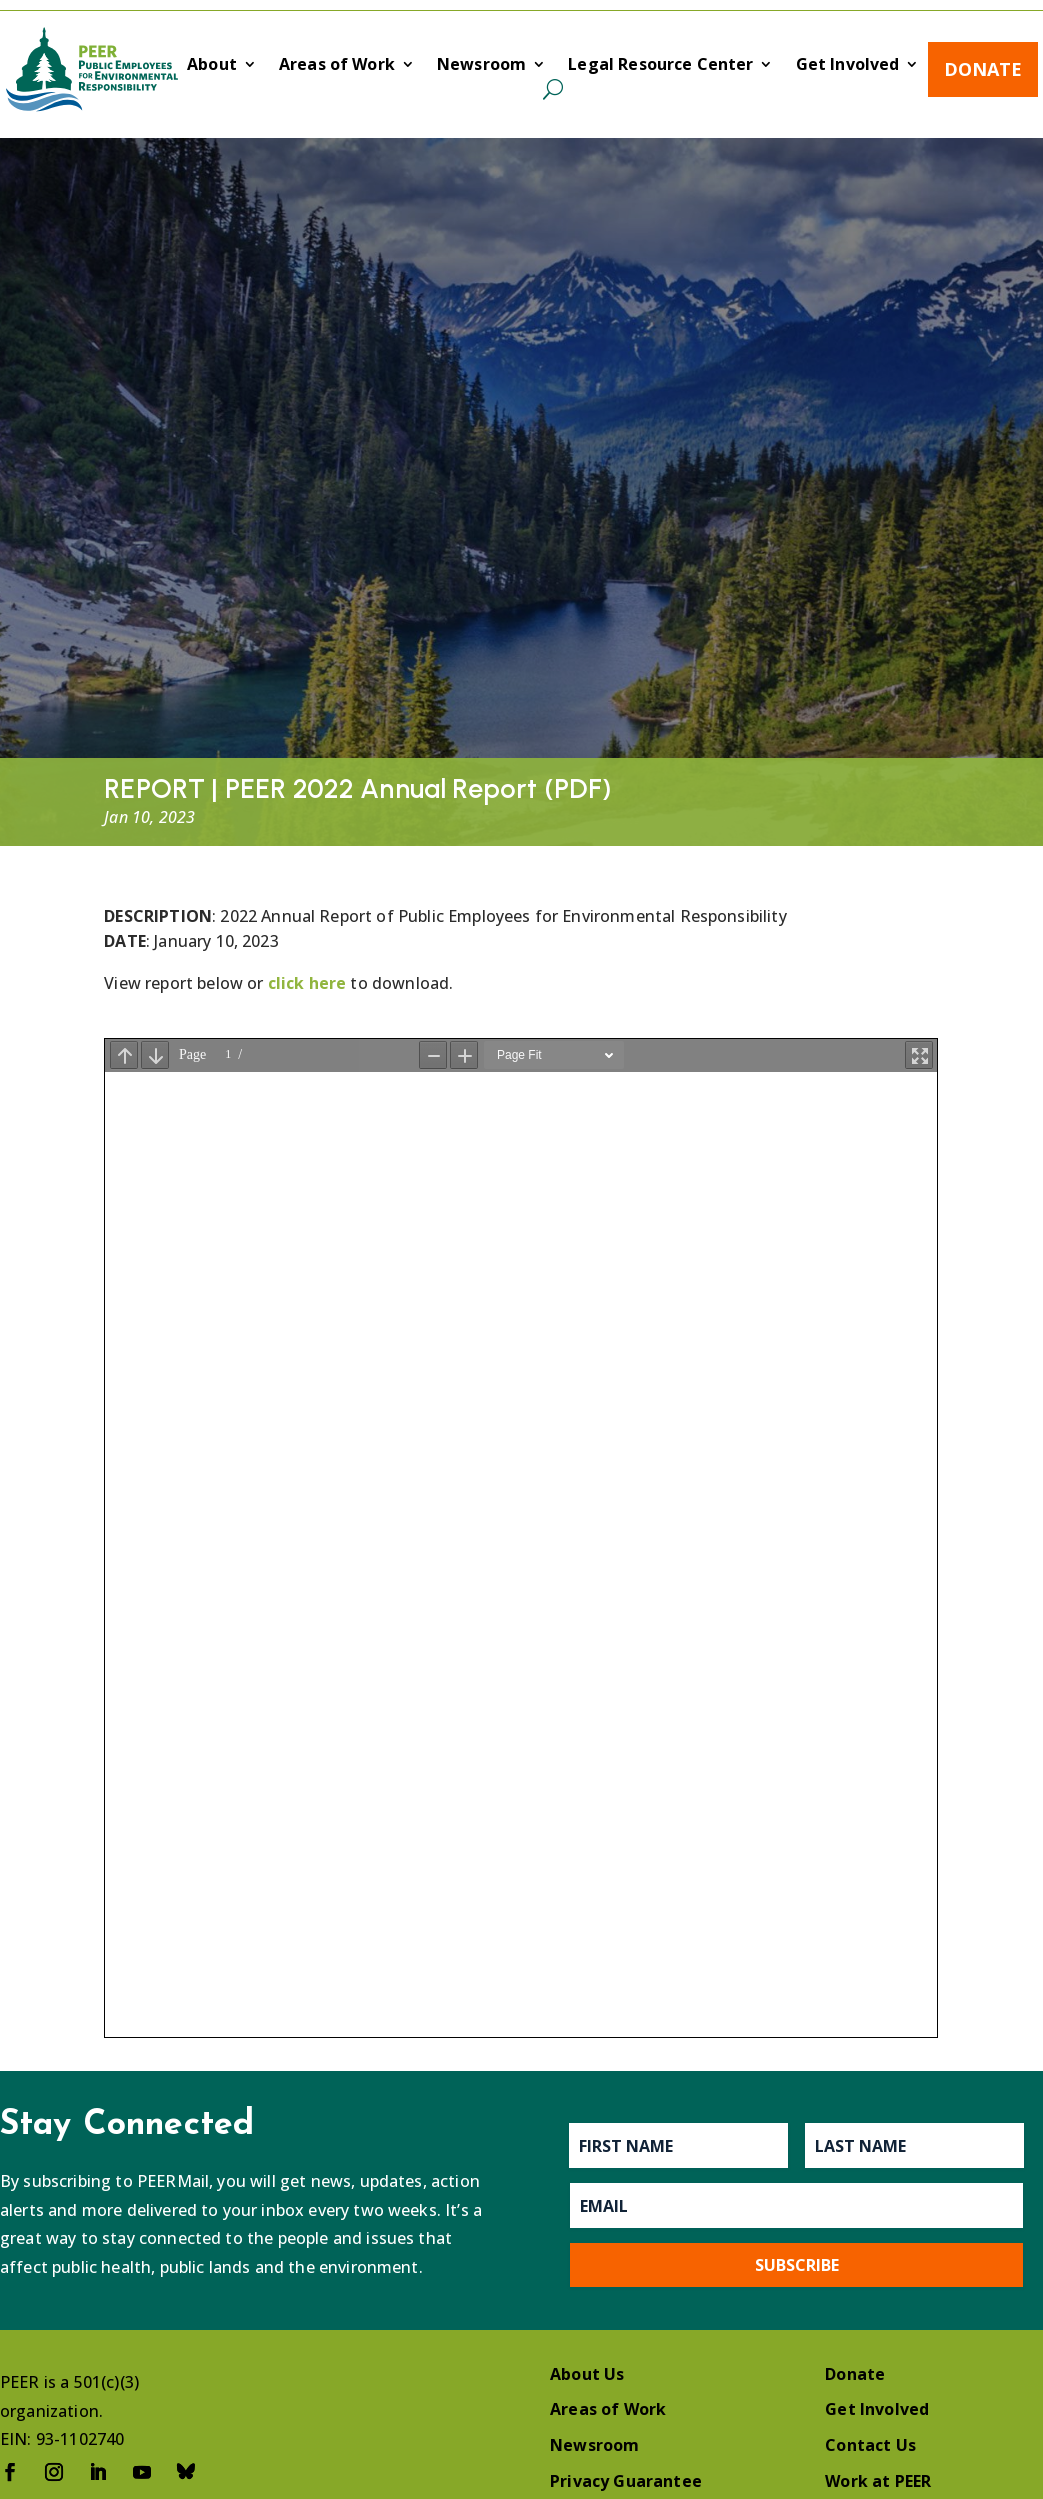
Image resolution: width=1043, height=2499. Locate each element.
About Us (587, 2374)
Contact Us (870, 2445)
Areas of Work (337, 66)
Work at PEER (878, 2481)
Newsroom (481, 66)
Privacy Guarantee (626, 2481)
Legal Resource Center (660, 66)
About (212, 66)
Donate (983, 69)
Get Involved (848, 66)
